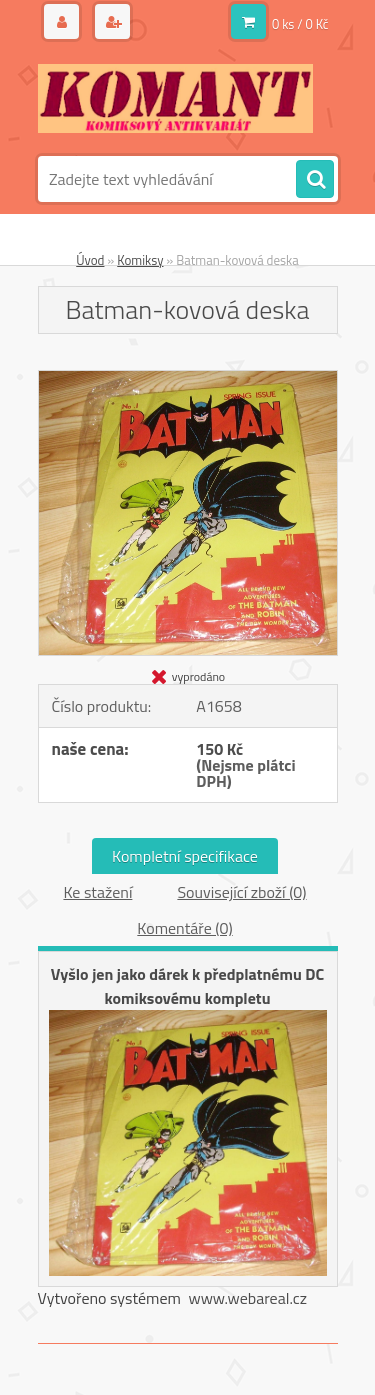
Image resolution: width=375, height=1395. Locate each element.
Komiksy (140, 260)
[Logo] (175, 98)
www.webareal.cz (247, 1298)
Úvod (90, 260)
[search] (315, 180)
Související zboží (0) (241, 892)
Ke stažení (97, 892)
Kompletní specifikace (185, 856)
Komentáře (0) (184, 928)
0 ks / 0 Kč (300, 24)
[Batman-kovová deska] (188, 379)
